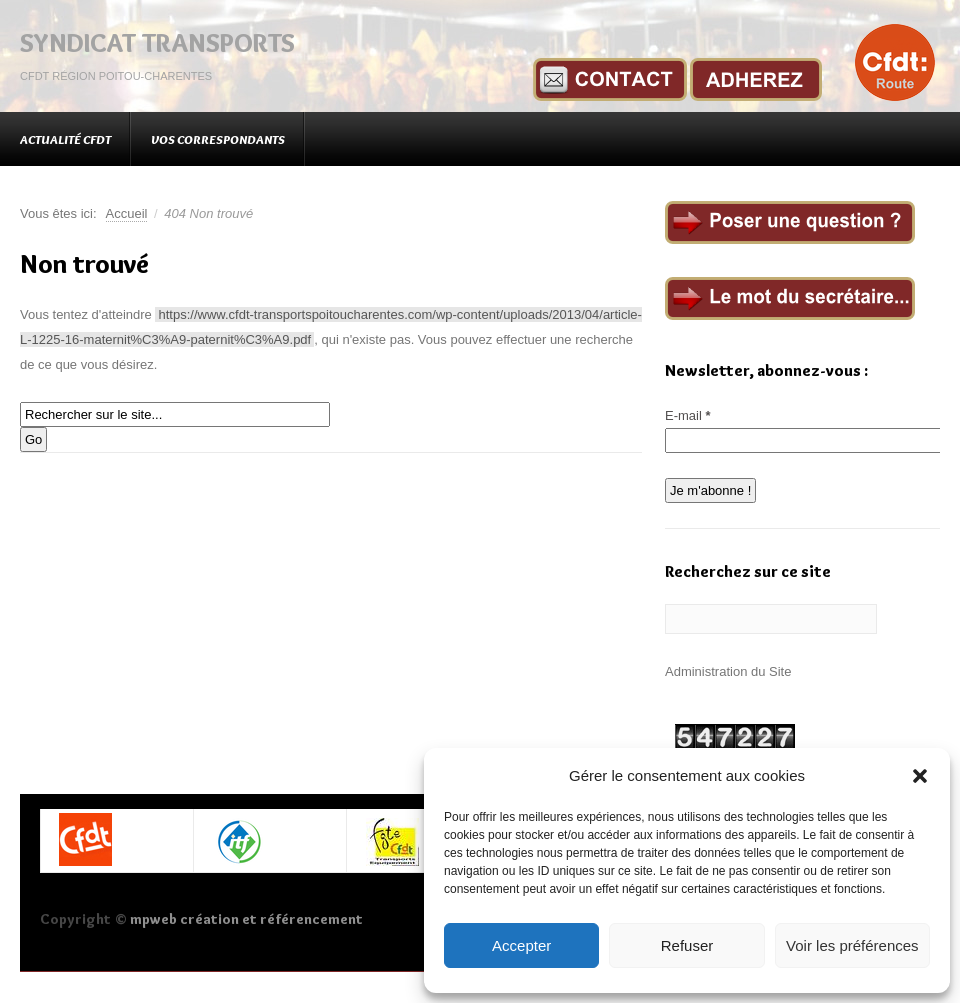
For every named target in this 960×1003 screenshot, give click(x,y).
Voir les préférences (852, 945)
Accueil (127, 213)
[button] (920, 776)
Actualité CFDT (65, 139)
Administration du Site (728, 671)
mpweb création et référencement (246, 919)
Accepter (521, 945)
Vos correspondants (218, 139)
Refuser (687, 945)
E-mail (688, 415)
